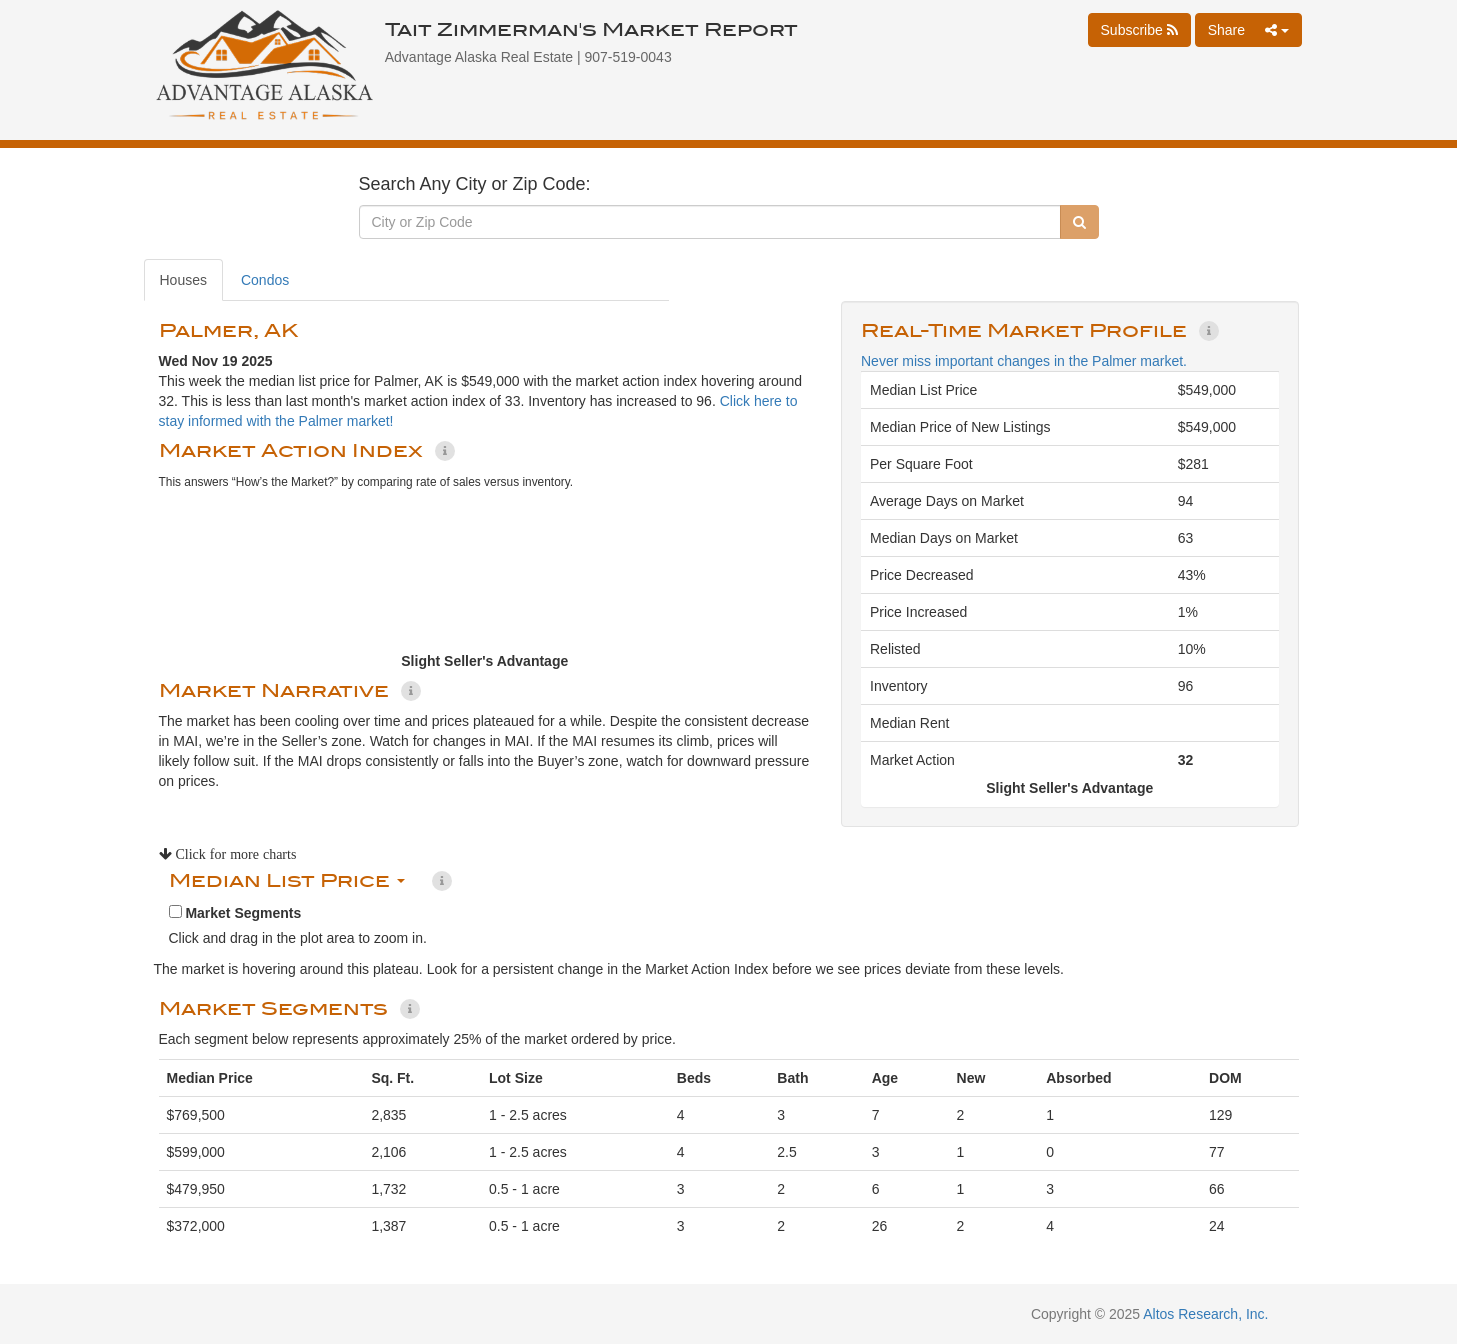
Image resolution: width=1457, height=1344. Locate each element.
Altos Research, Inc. (1205, 1314)
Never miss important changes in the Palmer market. (1024, 361)
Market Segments (235, 913)
